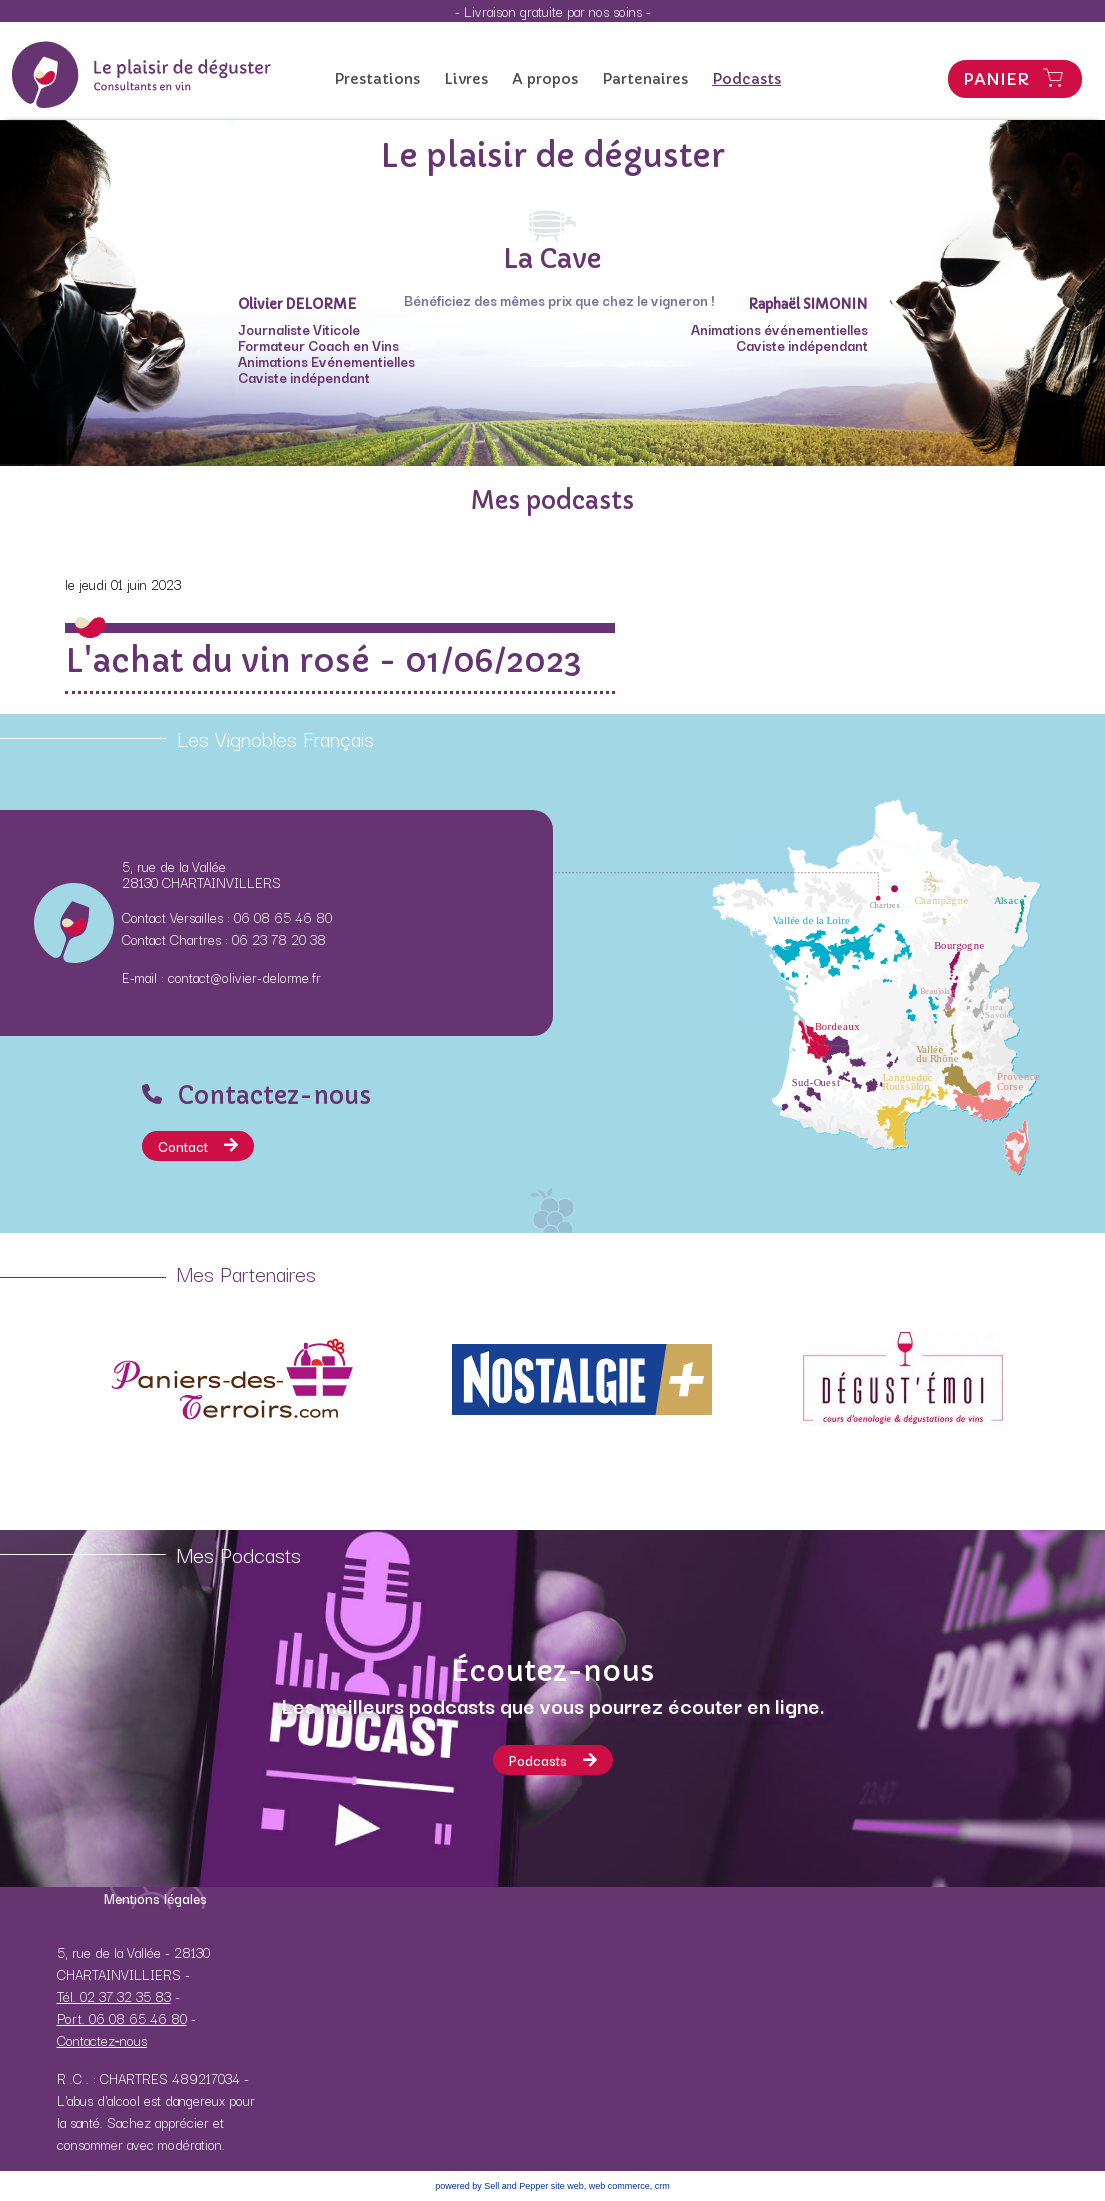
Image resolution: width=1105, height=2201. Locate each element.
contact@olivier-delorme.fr (244, 977)
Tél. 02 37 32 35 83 (114, 1996)
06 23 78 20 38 (279, 939)
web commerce (619, 2186)
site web (567, 2186)
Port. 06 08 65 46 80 (122, 2018)
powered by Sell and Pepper (491, 2186)
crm (662, 2186)
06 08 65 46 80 (283, 917)
